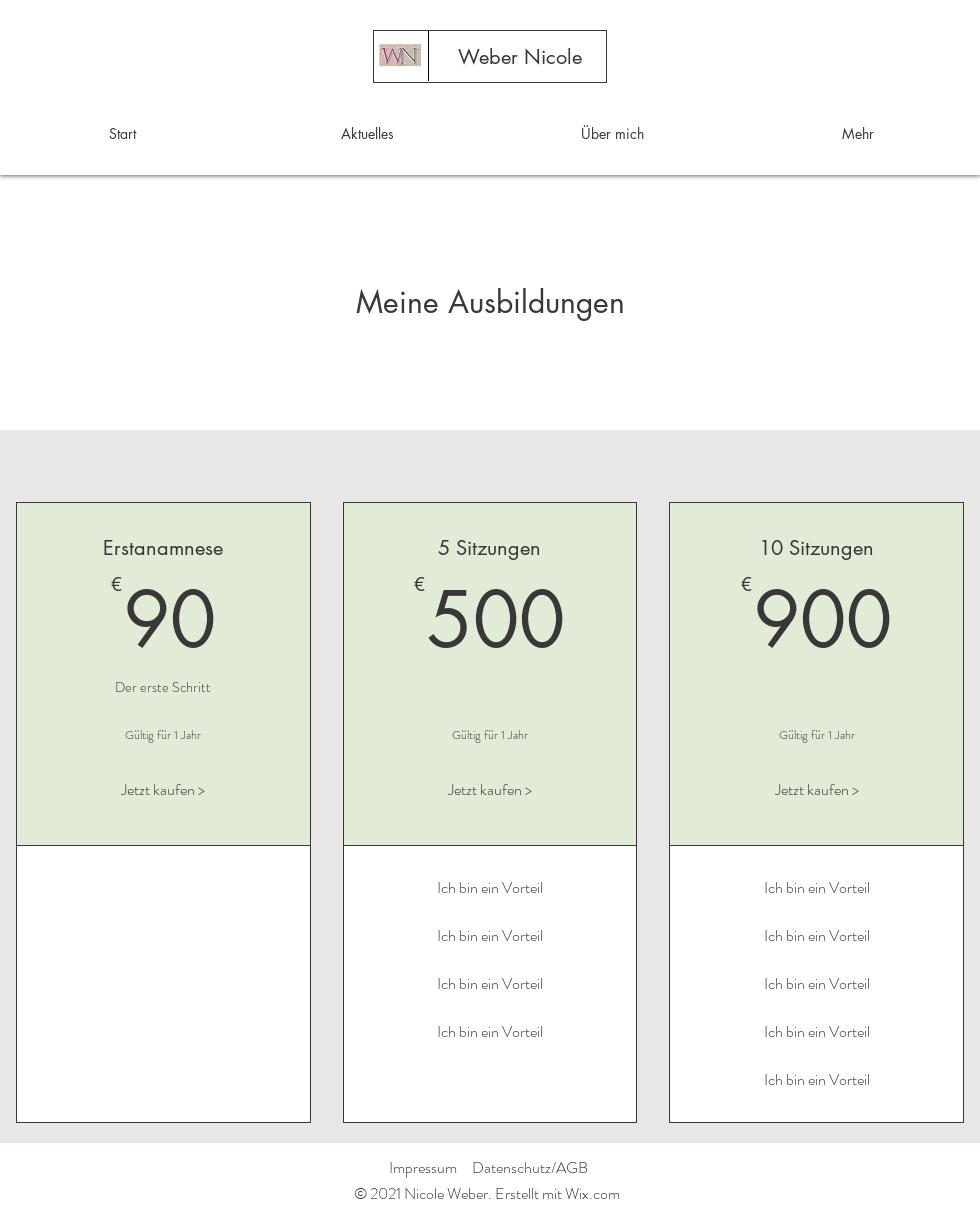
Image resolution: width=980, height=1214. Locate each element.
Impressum (423, 1167)
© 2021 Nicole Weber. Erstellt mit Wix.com (487, 1193)
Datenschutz (511, 1167)
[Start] (399, 57)
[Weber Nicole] (520, 57)
